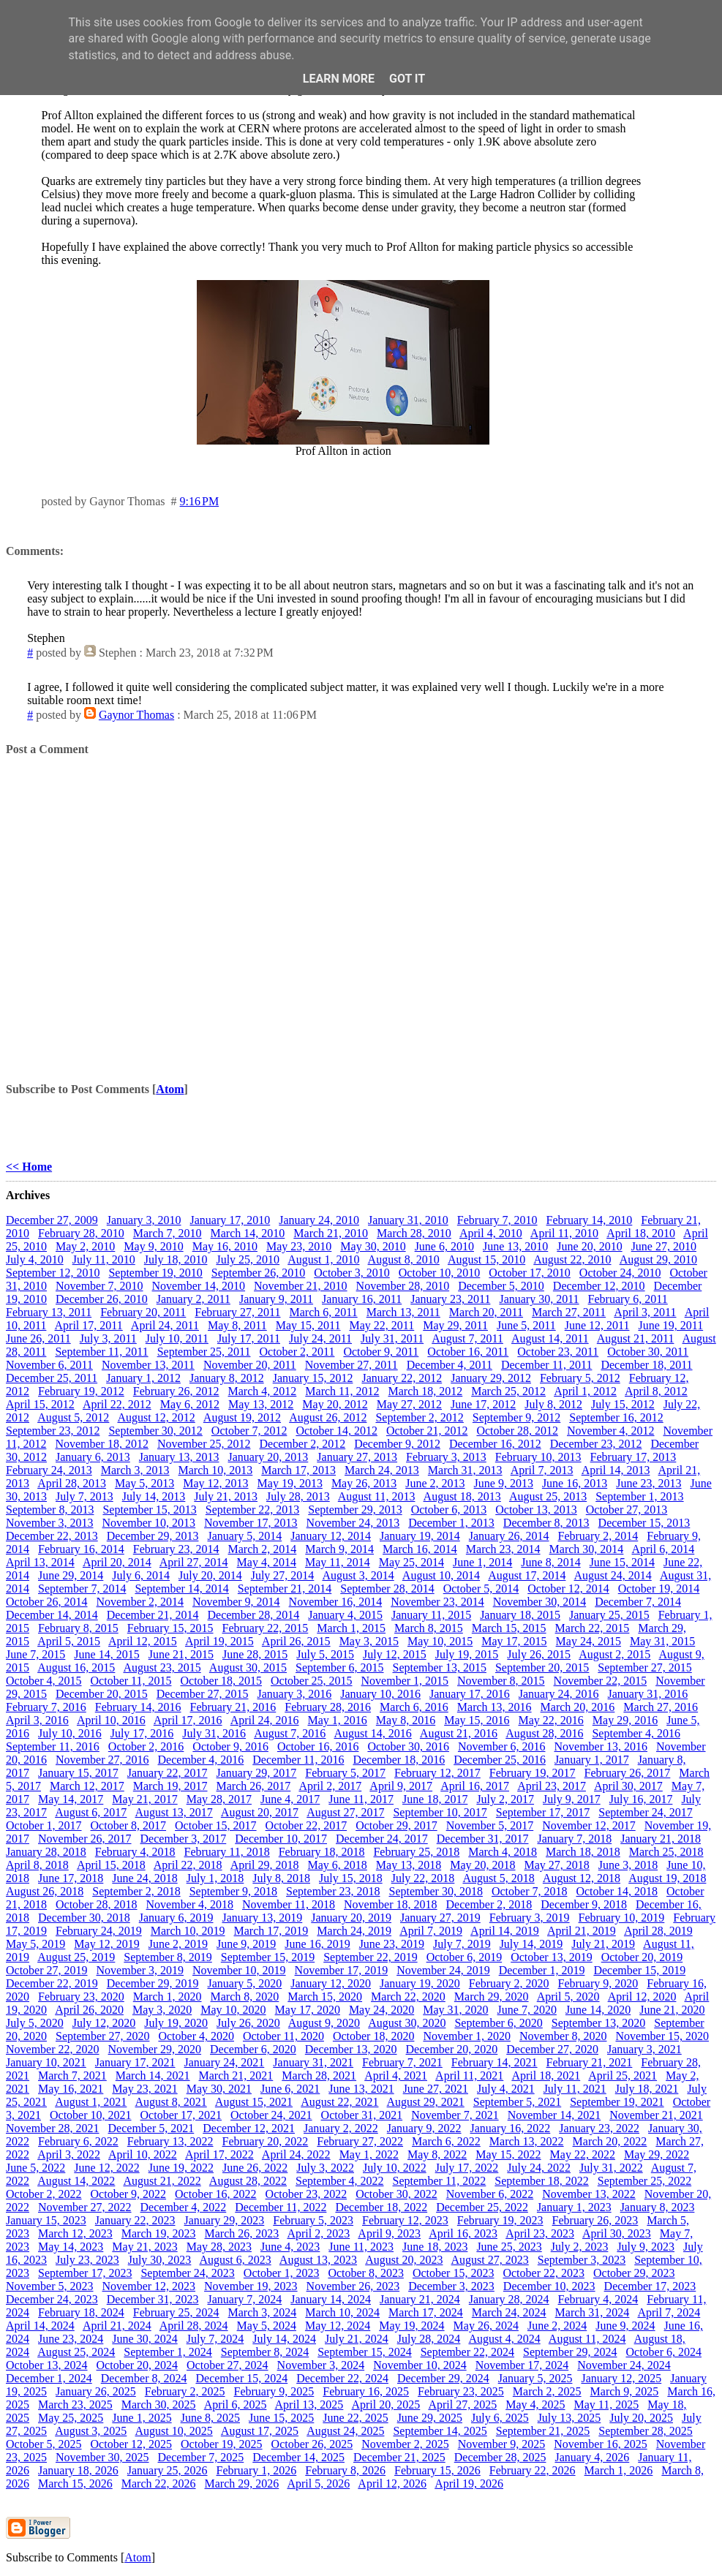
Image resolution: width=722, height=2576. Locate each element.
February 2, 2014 (598, 1536)
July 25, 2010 (247, 1259)
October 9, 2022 (129, 2194)
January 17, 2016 (469, 1694)
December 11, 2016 (298, 1759)
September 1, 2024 (167, 2352)
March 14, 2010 (248, 1233)
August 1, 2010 (323, 1259)
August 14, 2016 (373, 1733)
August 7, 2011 (467, 1338)
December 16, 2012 (495, 1444)
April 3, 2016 (37, 1720)
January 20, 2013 (268, 1457)
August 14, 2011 (550, 1338)
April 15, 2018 (111, 1865)
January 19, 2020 (420, 1983)
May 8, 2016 (405, 1720)
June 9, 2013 (503, 1483)
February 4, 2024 (598, 2299)
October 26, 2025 (312, 2444)
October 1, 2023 (282, 2273)
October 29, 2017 (396, 1825)
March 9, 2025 (624, 2391)
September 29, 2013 (355, 1509)
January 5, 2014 (244, 1536)
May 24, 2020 (381, 2009)
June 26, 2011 (38, 1338)
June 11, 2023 (361, 2246)
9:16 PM (199, 501)
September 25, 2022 (644, 2181)
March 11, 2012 (342, 1391)
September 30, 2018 (436, 1891)
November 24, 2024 (624, 2365)
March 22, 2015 (592, 1628)
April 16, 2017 (474, 1786)
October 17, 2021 (181, 2115)
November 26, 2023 (353, 2286)
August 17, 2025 (259, 2431)
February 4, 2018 (135, 1852)
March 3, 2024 (262, 2312)
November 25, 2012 (204, 1444)
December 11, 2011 (547, 1365)
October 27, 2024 (227, 2365)
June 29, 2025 (429, 2417)
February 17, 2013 (633, 1457)
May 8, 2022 (437, 2154)
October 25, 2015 (312, 1680)
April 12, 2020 (642, 1996)
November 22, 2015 (600, 1680)
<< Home (29, 1166)
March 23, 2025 (75, 2404)
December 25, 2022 (482, 2207)
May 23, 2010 (298, 1246)
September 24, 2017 (645, 1812)
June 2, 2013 (435, 1483)
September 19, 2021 (616, 2102)
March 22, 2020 (408, 1996)
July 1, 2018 (215, 1878)
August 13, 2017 (173, 1812)
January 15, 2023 (46, 2220)
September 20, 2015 (542, 1667)
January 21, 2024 (420, 2299)
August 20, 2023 (404, 2260)
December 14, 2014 (52, 1615)
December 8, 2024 (144, 2378)
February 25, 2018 (416, 1852)
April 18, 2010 (640, 1233)
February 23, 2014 (176, 1549)
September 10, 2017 (439, 1812)
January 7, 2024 (244, 2299)
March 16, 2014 (420, 1549)
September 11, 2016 (52, 1746)
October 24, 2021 (271, 2115)
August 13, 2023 (318, 2260)
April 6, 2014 (662, 1549)
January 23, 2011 (450, 1299)
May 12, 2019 (106, 1944)
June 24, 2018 (144, 1878)
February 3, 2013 (446, 1457)
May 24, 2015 (588, 1641)
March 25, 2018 (666, 1852)
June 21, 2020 (671, 2009)
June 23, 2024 (70, 2339)
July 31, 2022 (611, 2167)
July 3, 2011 (108, 1338)
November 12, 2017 (589, 1825)
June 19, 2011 (670, 1325)
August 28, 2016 (544, 1733)
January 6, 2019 (176, 1917)
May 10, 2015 (440, 1641)
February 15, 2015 (170, 1628)
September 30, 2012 (155, 1430)
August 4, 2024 (504, 2339)
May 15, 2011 (308, 1325)
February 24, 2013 (49, 1470)
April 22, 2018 (188, 1865)
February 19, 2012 (81, 1391)
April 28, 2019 (658, 1931)
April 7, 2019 (430, 1931)
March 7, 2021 (72, 2075)
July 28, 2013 (298, 1496)
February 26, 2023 (595, 2220)
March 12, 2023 (75, 2233)
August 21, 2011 (635, 1338)
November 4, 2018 (190, 1904)
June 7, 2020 (527, 2009)
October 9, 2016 (230, 1746)
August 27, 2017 (345, 1812)
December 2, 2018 (489, 1904)
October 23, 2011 (557, 1351)
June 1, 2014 (482, 1562)
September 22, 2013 (252, 1509)
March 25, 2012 (508, 1391)
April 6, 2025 (235, 2404)
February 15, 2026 (437, 2470)
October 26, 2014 (47, 1601)
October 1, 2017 (44, 1825)
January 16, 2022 (510, 2128)
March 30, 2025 (158, 2404)
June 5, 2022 (35, 2167)
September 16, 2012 (616, 1417)
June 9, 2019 (246, 1944)
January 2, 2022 (341, 2128)
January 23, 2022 (599, 2128)
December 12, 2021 (249, 2128)
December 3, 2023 (451, 2286)
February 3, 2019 (529, 1917)
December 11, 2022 (280, 2207)
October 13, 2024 (47, 2365)
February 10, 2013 (538, 1457)
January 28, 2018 (46, 1852)
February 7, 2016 (46, 1707)
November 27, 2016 (102, 1759)
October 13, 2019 (552, 1957)
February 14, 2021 (494, 2062)
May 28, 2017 (219, 1799)
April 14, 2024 (40, 2325)
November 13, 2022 (589, 2194)
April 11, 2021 (469, 2075)
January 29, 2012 (491, 1378)
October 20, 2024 (137, 2365)
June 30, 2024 (144, 2339)
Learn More (339, 79)
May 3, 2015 (369, 1641)
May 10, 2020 (233, 2009)
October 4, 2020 (196, 2036)
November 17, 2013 (251, 1522)
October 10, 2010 (440, 1272)
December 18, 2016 (399, 1759)
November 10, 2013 (149, 1522)
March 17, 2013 (298, 1470)
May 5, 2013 (144, 1483)
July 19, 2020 (176, 2023)
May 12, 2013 (215, 1483)
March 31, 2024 (592, 2312)
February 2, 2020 (509, 1983)
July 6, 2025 (500, 2417)
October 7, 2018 (530, 1891)
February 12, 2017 (437, 1773)
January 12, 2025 (621, 2378)
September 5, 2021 (517, 2102)
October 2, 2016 (146, 1746)
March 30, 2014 (586, 1549)
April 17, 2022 (219, 2154)
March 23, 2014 (503, 1549)
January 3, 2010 (144, 1220)
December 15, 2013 (644, 1522)
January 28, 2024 (509, 2299)
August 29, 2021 (426, 2102)
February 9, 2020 (598, 1983)
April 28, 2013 (71, 1483)
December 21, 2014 (153, 1615)
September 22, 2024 (467, 2352)
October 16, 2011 (467, 1351)
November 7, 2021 (455, 2115)
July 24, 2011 (320, 1338)
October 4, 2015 (44, 1680)
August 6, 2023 (235, 2260)
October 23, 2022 (306, 2194)
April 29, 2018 (264, 1865)
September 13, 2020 (598, 2023)
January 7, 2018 (574, 1838)
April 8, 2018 (37, 1865)
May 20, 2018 (482, 1865)
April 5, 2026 (318, 2483)
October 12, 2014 (568, 1588)
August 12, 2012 (156, 1417)
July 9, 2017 (572, 1799)
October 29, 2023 (634, 2273)
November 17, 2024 (522, 2365)
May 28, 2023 (219, 2246)
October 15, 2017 (216, 1825)
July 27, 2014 (283, 1575)
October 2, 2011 (296, 1351)
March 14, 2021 (153, 2075)
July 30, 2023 (160, 2260)
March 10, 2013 (215, 1470)
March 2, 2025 (547, 2391)
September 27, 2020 (102, 2036)
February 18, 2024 (81, 2312)
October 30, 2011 (647, 1351)
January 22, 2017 (167, 1773)
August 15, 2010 (486, 1259)
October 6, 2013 (449, 1509)
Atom (170, 1089)
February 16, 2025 (366, 2391)
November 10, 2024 (420, 2365)
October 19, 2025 (222, 2444)
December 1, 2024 (49, 2378)
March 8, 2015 (428, 1628)
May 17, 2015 (513, 1641)
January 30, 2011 (539, 1299)
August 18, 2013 (462, 1496)
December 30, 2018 (84, 1917)
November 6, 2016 (502, 1746)
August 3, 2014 (358, 1575)
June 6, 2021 (290, 2088)
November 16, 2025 (600, 2444)
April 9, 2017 (400, 1786)
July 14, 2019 (531, 1944)
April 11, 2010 (564, 1233)
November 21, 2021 (656, 2115)
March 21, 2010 (330, 1233)
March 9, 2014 (339, 1549)
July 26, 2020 (248, 2023)
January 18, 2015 (520, 1615)
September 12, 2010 (52, 1272)
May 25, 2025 (70, 2417)
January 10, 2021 (46, 2062)
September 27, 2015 (644, 1667)
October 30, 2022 (396, 2194)
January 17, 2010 (230, 1220)
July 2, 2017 (505, 1799)
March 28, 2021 (319, 2075)
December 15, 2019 (639, 1970)
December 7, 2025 (201, 2457)
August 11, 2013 (376, 1496)
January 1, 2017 (591, 1759)
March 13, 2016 (494, 1707)
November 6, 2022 (490, 2194)
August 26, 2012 (327, 1417)
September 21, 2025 (543, 2431)
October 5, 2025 (44, 2444)
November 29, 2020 (155, 2049)
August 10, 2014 (441, 1575)
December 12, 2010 (599, 1286)
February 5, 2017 (345, 1773)
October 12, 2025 (132, 2444)
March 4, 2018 (502, 1852)
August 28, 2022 (248, 2181)
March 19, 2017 (170, 1786)
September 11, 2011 (101, 1351)
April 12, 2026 (392, 2483)
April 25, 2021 (622, 2075)
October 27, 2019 (47, 1970)
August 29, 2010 (658, 1259)
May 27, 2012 (409, 1404)
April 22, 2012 (117, 1404)
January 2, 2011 (193, 1299)
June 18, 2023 (434, 2246)
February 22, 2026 (532, 2470)
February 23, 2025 (461, 2391)
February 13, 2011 (48, 1312)
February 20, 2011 (143, 1312)
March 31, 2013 (465, 1470)
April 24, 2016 (264, 1720)
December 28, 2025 (500, 2457)
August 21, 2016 (458, 1733)
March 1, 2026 (618, 2470)
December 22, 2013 (52, 1536)
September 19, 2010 (155, 1272)
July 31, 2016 (214, 1733)
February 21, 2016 (233, 1707)
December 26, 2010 (102, 1299)
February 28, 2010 (81, 1233)
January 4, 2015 (345, 1615)
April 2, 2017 (329, 1786)
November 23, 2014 (437, 1601)
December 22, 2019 (52, 1983)
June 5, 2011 (526, 1325)
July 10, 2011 (177, 1338)
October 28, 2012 (517, 1430)
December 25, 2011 (51, 1378)
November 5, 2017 (490, 1825)
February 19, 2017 (532, 1773)
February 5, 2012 (580, 1378)
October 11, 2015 (131, 1680)
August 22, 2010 (572, 1259)
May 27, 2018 (556, 1865)
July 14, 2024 (284, 2339)
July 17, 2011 (248, 1338)
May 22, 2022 (582, 2154)
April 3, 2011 (645, 1312)
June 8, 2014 (550, 1562)
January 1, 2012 (143, 1378)
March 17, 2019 (271, 1931)
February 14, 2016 (138, 1707)
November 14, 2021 (554, 2115)
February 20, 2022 (265, 2141)
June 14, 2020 (598, 2009)
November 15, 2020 (662, 2036)
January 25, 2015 (609, 1615)
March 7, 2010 (167, 1233)
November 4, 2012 (611, 1430)
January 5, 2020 (244, 1983)
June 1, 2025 (141, 2417)
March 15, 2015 (509, 1628)
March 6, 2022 (446, 2141)
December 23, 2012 (596, 1444)
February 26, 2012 (176, 1391)
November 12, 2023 (149, 2286)
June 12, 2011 (597, 1325)
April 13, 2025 (309, 2404)
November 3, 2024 (321, 2365)
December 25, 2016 (500, 1759)
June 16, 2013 (574, 1483)
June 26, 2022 (254, 2167)
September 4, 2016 (636, 1733)
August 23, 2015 (161, 1667)
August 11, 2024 (587, 2339)
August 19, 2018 (667, 1878)
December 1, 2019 (542, 1970)
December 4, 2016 (201, 1759)
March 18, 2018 (583, 1852)
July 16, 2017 (641, 1799)
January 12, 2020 (330, 1983)
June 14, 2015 (106, 1654)
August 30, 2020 (406, 2023)
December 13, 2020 (351, 2049)
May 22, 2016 (550, 1720)
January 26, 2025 (96, 2391)
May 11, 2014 (337, 1562)
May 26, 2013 (363, 1483)
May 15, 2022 (508, 2154)
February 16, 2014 (81, 1549)
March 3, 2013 (135, 1470)
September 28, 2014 (387, 1588)
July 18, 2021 (647, 2088)
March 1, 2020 (167, 1996)
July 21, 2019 (603, 1944)
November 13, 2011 (148, 1365)
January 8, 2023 (657, 2207)
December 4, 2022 (183, 2207)
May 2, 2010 (85, 1246)
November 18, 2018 (390, 1904)
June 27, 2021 (435, 2088)
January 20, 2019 (351, 1917)
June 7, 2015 (35, 1654)
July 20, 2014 (210, 1575)
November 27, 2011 (351, 1365)
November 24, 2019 (443, 1970)
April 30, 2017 (628, 1786)
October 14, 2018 (617, 1891)
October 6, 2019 (464, 1957)
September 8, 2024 (265, 2352)
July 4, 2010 (35, 1259)
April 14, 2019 (504, 1931)
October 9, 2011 (380, 1351)
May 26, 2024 (486, 2325)
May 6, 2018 (337, 1865)
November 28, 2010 (403, 1286)
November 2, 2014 (140, 1601)
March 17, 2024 (425, 2312)
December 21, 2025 (399, 2457)
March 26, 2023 (242, 2233)
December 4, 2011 (449, 1365)
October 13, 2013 (536, 1509)
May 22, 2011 (382, 1325)
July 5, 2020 (35, 2023)
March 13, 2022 (526, 2141)
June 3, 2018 (628, 1865)
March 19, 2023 (158, 2233)
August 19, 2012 (242, 1417)
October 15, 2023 (454, 2273)
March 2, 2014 (262, 1549)
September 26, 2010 (258, 1272)
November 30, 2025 (102, 2457)
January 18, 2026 (78, 2470)
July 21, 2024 (356, 2339)
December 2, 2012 (302, 1444)
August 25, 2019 (76, 1957)
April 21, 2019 (581, 1931)
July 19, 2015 (467, 1654)
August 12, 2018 (581, 1878)
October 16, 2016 (318, 1746)
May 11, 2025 (606, 2404)
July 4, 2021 (506, 2088)
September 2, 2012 (419, 1417)
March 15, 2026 (75, 2483)
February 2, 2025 (185, 2391)
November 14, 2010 (199, 1286)
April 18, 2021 (545, 2075)
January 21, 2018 (660, 1838)
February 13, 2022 (170, 2141)
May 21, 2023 (144, 2246)
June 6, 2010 (444, 1246)
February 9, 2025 (274, 2391)
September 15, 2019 (268, 1957)
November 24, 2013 (353, 1522)
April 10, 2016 (111, 1720)
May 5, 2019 (35, 1944)
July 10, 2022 (394, 2167)
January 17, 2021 (135, 2062)
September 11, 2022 (439, 2181)
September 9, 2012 (516, 1417)
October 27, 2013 (627, 1509)
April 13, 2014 (40, 1562)
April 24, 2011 (165, 1325)
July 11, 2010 (103, 1259)
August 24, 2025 (345, 2431)
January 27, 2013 (357, 1457)
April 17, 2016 (188, 1720)
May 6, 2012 (189, 1404)
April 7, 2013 (542, 1470)
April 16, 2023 (463, 2233)
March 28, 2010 (414, 1233)
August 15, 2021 (254, 2102)
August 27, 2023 (490, 2260)
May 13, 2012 (260, 1404)
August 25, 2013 (548, 1496)
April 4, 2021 (395, 2075)
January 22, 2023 (135, 2220)
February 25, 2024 (176, 2312)
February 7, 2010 (497, 1220)
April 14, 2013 (616, 1470)
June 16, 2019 (317, 1944)
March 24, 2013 (382, 1470)
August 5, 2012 (73, 1417)
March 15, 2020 (324, 1996)
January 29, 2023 (224, 2220)
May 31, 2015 (662, 1641)
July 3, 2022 (325, 2167)
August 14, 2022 (76, 2181)
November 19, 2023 (251, 2286)
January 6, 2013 (93, 1457)
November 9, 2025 (502, 2444)
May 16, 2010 (224, 1246)
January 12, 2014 (330, 1536)
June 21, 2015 (181, 1654)
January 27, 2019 (440, 1917)
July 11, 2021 (575, 2088)
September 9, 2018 (233, 1891)
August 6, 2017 (91, 1812)
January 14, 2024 (330, 2299)
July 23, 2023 (87, 2260)
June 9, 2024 (625, 2325)
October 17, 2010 (530, 1272)
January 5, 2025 (535, 2378)
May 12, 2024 (337, 2325)
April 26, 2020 (89, 2009)
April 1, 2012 (585, 1391)
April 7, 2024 (668, 2312)
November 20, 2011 (249, 1365)
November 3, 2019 (140, 1970)
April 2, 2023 (318, 2233)
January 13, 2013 (179, 1457)
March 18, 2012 (425, 1391)
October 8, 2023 (366, 2273)
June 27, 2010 (663, 1246)
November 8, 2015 (501, 1680)
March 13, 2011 (403, 1312)
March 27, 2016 (660, 1707)
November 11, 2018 (288, 1904)
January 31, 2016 (648, 1694)
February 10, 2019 (622, 1917)
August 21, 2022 (161, 2181)
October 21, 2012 (427, 1430)
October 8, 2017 (129, 1825)
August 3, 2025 (91, 2431)
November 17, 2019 (341, 1970)
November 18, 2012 (101, 1444)
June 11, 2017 (361, 1799)
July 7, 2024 (215, 2339)
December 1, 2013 (451, 1522)
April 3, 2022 (68, 2154)
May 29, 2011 (455, 1325)
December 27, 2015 (203, 1694)
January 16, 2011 (362, 1299)
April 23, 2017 (551, 1786)
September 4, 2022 (339, 2181)
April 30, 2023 (616, 2233)
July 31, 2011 (392, 1338)
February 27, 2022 (360, 2141)
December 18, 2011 (646, 1365)
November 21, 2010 (300, 1286)
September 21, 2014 (284, 1588)
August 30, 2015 (248, 1667)
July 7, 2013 (84, 1496)
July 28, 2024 (429, 2339)
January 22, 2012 (401, 1378)
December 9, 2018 (584, 1904)
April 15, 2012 (40, 1404)
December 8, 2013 (546, 1522)
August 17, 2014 (526, 1575)
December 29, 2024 (443, 2378)
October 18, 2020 (374, 2036)
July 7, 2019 (462, 1944)
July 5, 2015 (325, 1654)
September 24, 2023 (187, 2273)
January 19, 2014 (420, 1536)
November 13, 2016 (600, 1746)
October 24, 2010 (620, 1272)
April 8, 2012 (656, 1391)
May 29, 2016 (625, 1720)
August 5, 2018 (498, 1878)
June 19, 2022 (181, 2167)
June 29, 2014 (70, 1575)
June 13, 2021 (361, 2088)
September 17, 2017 (543, 1812)
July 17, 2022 (467, 2167)
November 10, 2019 (239, 1970)
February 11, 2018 (227, 1852)
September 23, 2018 (333, 1891)
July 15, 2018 (351, 1878)
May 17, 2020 (307, 2009)
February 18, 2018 (322, 1852)
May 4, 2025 (535, 2404)
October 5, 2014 (481, 1588)
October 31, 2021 (362, 2115)
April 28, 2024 (193, 2325)
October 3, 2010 (352, 1272)
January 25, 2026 (167, 2470)
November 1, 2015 (405, 1680)
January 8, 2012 (226, 1378)
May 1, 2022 (369, 2154)
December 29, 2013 (153, 1536)
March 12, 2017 (87, 1786)
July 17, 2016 (142, 1733)
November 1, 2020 (467, 2036)
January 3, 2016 (294, 1694)
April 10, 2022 (142, 2154)
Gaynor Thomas (136, 715)
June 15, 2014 (622, 1562)
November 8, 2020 (563, 2036)
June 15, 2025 (281, 2417)
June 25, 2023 (508, 2246)
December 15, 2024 (241, 2378)
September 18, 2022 (541, 2181)
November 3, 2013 (50, 1522)
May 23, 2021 (144, 2088)
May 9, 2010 (153, 1246)
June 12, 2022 (106, 2167)
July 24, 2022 (539, 2167)
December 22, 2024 (342, 2378)
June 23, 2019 (391, 1944)
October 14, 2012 (336, 1430)
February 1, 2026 (257, 2470)
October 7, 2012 (249, 1430)
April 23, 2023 (539, 2233)
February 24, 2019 (99, 1931)
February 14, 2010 (589, 1220)
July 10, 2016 (70, 1733)
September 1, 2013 (639, 1496)
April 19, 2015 (219, 1641)
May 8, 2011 (237, 1325)
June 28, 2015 (254, 1654)
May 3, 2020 (162, 2009)
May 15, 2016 (476, 1720)
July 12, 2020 (104, 2023)
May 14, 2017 (70, 1799)
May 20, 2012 (334, 1404)
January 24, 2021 (224, 2062)
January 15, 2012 (313, 1378)
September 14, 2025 (439, 2431)
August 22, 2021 (339, 2102)
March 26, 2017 (254, 1786)
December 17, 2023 (650, 2286)
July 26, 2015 (539, 1654)
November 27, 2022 (85, 2207)
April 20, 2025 (385, 2404)
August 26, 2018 (44, 1891)
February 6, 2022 (78, 2141)
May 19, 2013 (290, 1483)
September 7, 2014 (82, 1588)
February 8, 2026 (345, 2470)
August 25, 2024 (76, 2352)
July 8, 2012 (553, 1404)
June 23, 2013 (648, 1483)
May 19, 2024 (411, 2325)
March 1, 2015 (351, 1628)
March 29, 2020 (491, 1996)
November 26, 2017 (85, 1838)
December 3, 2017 (183, 1838)
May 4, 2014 (266, 1562)
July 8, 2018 (281, 1878)
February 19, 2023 (500, 2220)
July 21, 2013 (225, 1496)
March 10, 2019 (188, 1931)
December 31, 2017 (483, 1838)
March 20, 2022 (610, 2141)
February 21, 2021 (589, 2062)
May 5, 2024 (266, 2325)
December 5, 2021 (151, 2128)
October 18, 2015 (221, 1680)
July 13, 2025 (569, 2417)
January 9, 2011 (276, 1299)
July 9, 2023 (645, 2246)
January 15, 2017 (78, 1773)
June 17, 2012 (483, 1404)
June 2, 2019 (178, 1944)
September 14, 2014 (181, 1588)
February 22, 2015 (265, 1628)
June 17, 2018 (70, 1878)
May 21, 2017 (144, 1799)
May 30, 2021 (219, 2088)
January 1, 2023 (574, 2207)
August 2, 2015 (614, 1654)
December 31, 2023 (153, 2299)
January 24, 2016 (559, 1694)
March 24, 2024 (509, 2312)
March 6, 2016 (414, 1707)
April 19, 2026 (469, 2483)
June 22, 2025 (355, 2417)
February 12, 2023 (405, 2220)
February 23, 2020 (81, 1996)
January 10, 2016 (380, 1694)
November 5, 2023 (50, 2286)
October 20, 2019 (642, 1957)
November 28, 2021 (52, 2128)
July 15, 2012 (623, 1404)
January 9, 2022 (424, 2128)
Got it (407, 79)
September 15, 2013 (149, 1509)
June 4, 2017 (290, 1799)
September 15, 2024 (364, 2352)
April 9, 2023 (389, 2233)
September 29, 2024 (570, 2352)
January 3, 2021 (644, 2049)
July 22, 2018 (423, 1878)
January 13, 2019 (262, 1917)
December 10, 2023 (549, 2286)
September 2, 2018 (136, 1891)
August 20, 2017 (259, 1812)
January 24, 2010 (319, 1220)
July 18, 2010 (176, 1259)
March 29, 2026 (242, 2483)
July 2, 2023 (580, 2246)
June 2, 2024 (557, 2325)
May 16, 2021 (70, 2088)
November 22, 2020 (52, 2049)
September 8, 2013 (50, 1509)
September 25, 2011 (204, 1351)
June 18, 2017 (434, 1799)
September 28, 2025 (645, 2431)
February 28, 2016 (328, 1707)
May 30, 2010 (372, 1246)
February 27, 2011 (237, 1312)
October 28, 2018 (97, 1904)
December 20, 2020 (452, 2049)
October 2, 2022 (44, 2194)
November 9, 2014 (236, 1601)
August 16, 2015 (76, 1667)
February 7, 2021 (402, 2062)
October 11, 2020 (283, 2036)
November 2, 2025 (405, 2444)
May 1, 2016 (337, 1720)
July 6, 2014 (141, 1575)
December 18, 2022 (381, 2207)
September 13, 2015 (439, 1667)
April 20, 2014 (117, 1562)
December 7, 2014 (638, 1601)
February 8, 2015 (78, 1628)
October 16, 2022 (216, 2194)
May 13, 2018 (408, 1865)
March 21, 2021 (236, 2075)
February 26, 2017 (627, 1773)
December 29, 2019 (153, 1983)
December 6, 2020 (253, 2049)
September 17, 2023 (85, 2273)
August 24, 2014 (613, 1575)
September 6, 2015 (339, 1667)
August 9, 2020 (324, 2023)
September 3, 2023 (581, 2260)
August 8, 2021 (170, 2102)
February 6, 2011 (628, 1299)
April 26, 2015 (296, 1641)
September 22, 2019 (370, 1957)
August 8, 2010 (404, 1259)
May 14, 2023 (70, 2246)
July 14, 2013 (154, 1496)
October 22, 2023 (543, 2273)
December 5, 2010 (501, 1286)
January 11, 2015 (431, 1615)
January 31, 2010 (408, 1220)
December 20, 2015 (102, 1694)
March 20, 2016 (578, 1707)
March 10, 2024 (342, 2312)
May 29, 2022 (656, 2154)
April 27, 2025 (462, 2404)
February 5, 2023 (313, 2220)
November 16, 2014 (336, 1601)
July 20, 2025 (641, 2417)
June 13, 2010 (515, 1246)
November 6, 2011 (49, 1365)
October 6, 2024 (663, 2352)
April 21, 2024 (117, 2325)
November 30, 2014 (540, 1601)
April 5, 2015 (68, 1641)
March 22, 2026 (158, 2483)
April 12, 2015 (142, 1641)
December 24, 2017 (382, 1838)
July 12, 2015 (394, 1654)
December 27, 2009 (52, 1220)
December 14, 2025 (298, 2457)
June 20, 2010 (589, 1246)
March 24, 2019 (354, 1931)
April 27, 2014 (193, 1562)
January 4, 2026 (591, 2457)
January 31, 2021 (313, 2062)
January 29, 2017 (257, 1773)
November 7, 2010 (99, 1286)
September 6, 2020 (498, 2023)
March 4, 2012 (262, 1391)
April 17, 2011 (89, 1325)
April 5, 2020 (568, 1996)
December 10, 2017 (281, 1838)
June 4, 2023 (290, 2246)
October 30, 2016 (408, 1746)
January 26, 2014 (509, 1536)
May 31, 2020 (455, 2009)
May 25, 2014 (411, 1562)
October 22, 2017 (306, 1825)
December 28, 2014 (253, 1615)
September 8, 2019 (167, 1957)
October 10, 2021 (91, 2115)
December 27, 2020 (552, 2049)
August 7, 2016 (290, 1733)
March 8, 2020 (245, 1996)
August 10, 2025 (173, 2431)
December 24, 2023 (52, 2299)
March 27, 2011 (569, 1312)
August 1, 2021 (91, 2102)
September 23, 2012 (52, 1430)
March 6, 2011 (324, 1312)
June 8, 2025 (210, 2417)
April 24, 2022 (296, 2154)
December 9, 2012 (397, 1444)
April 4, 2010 (490, 1233)
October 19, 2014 (659, 1588)
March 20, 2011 (486, 1312)
